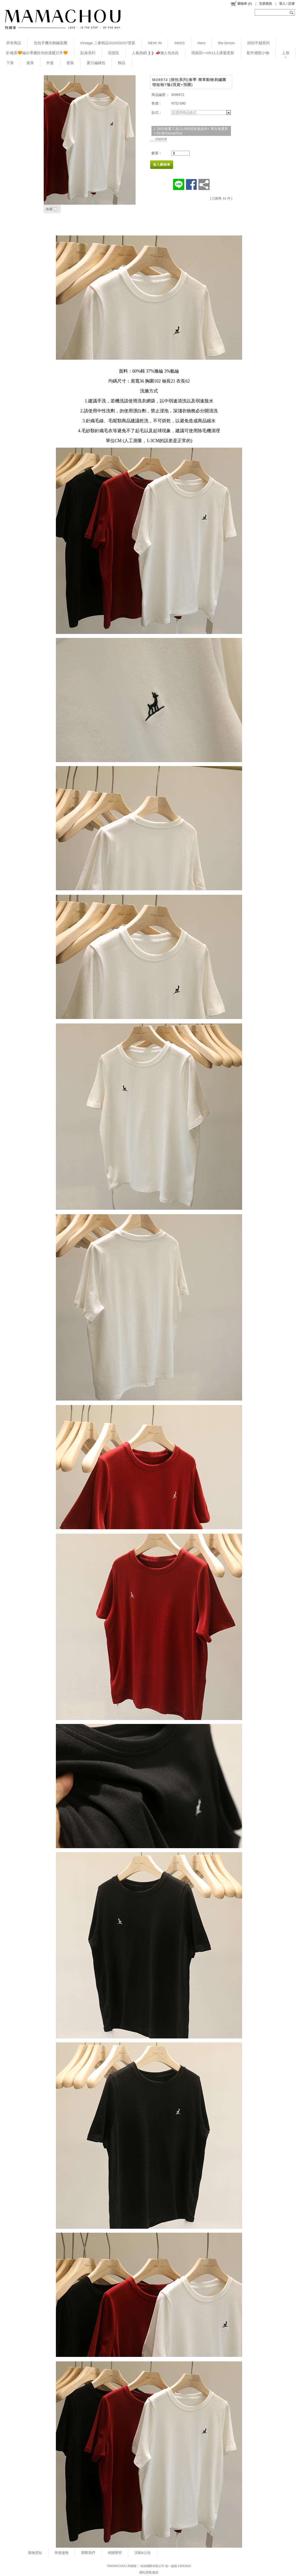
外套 (50, 63)
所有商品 (13, 43)
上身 (285, 53)
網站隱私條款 (149, 2572)
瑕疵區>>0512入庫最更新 (212, 53)
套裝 (70, 63)
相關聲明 (115, 2553)
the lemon (226, 43)
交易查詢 (265, 3)
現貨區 (113, 53)
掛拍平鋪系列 (258, 43)
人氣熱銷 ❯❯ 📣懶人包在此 (155, 53)
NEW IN (155, 43)
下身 (10, 63)
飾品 (121, 63)
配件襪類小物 (258, 53)
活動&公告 (142, 2553)
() (241, 3)
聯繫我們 (88, 2553)
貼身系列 (87, 53)
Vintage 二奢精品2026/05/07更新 (107, 43)
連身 (30, 63)
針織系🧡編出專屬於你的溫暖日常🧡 (37, 53)
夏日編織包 (96, 63)
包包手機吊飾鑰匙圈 (50, 43)
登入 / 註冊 (287, 3)
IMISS (179, 43)
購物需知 (35, 2553)
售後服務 (62, 2553)
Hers (201, 43)
